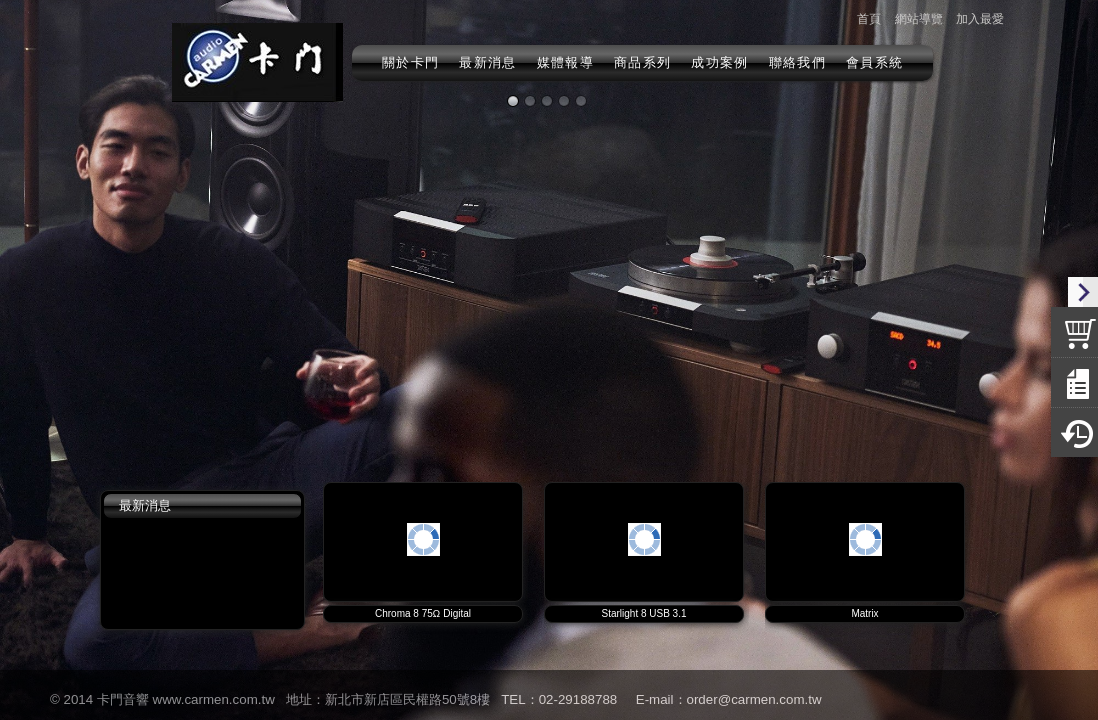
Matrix (864, 613)
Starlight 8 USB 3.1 (643, 613)
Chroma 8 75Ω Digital (423, 613)
